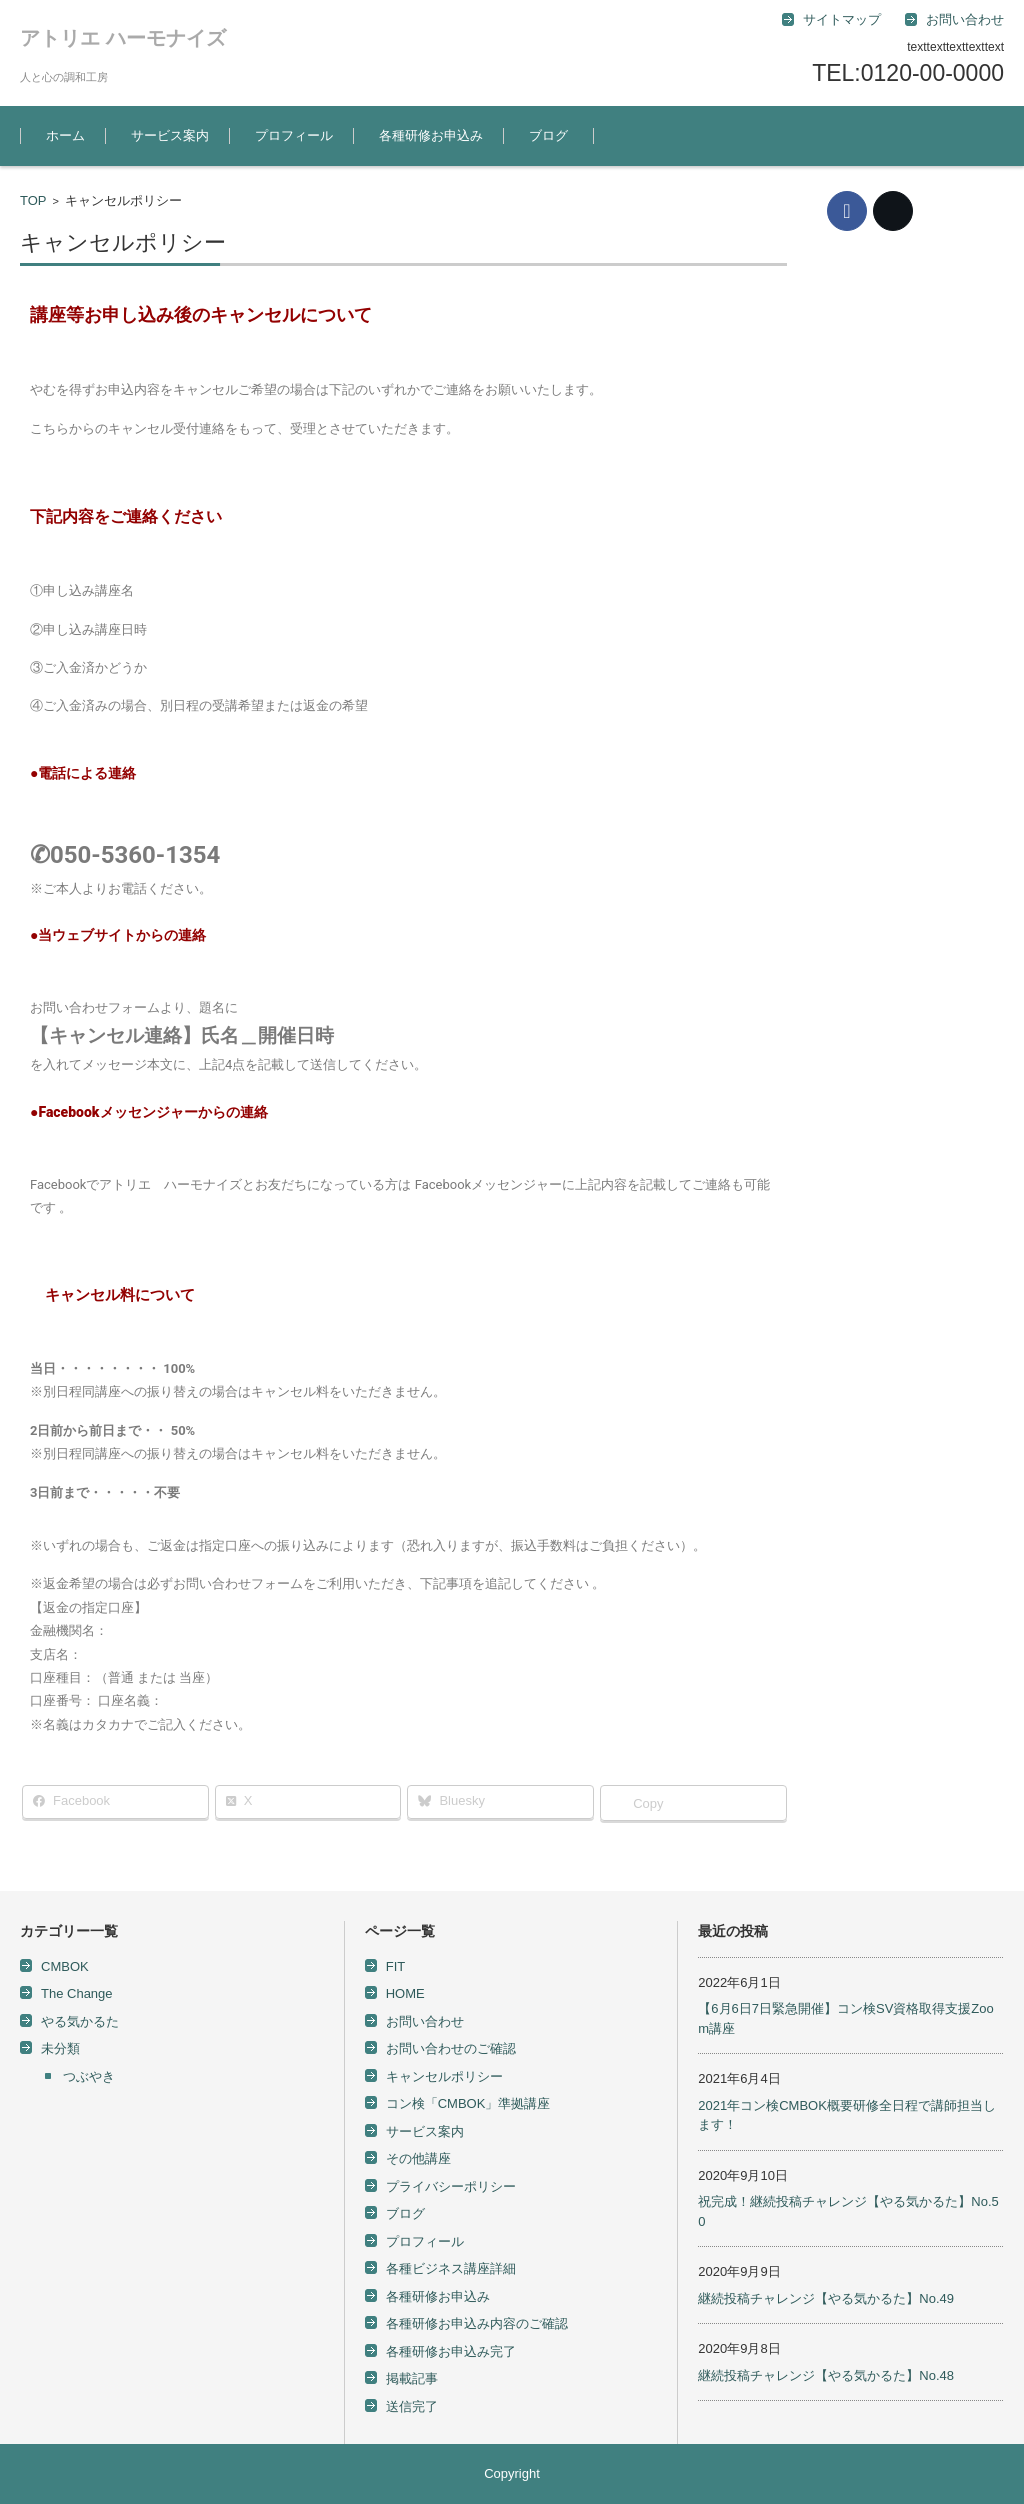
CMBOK (65, 1966)
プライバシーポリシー (451, 2186)
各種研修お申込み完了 (451, 2351)
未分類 (60, 2048)
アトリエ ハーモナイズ (123, 38)
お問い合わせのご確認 (451, 2048)
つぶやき (89, 2076)
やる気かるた (80, 2021)
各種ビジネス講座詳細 (451, 2268)
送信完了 (412, 2406)
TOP (33, 200)
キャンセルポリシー (444, 2076)
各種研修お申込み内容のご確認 (477, 2323)
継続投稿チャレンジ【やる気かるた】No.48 (826, 2375)
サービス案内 (170, 135)
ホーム (65, 135)
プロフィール (294, 135)
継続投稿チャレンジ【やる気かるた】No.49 (826, 2298)
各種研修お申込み (431, 135)
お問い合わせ (425, 2021)
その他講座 (418, 2158)
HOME (405, 1993)
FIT (396, 1966)
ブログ (548, 135)
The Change (77, 1993)
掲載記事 (412, 2378)
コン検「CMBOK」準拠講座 (468, 2103)
